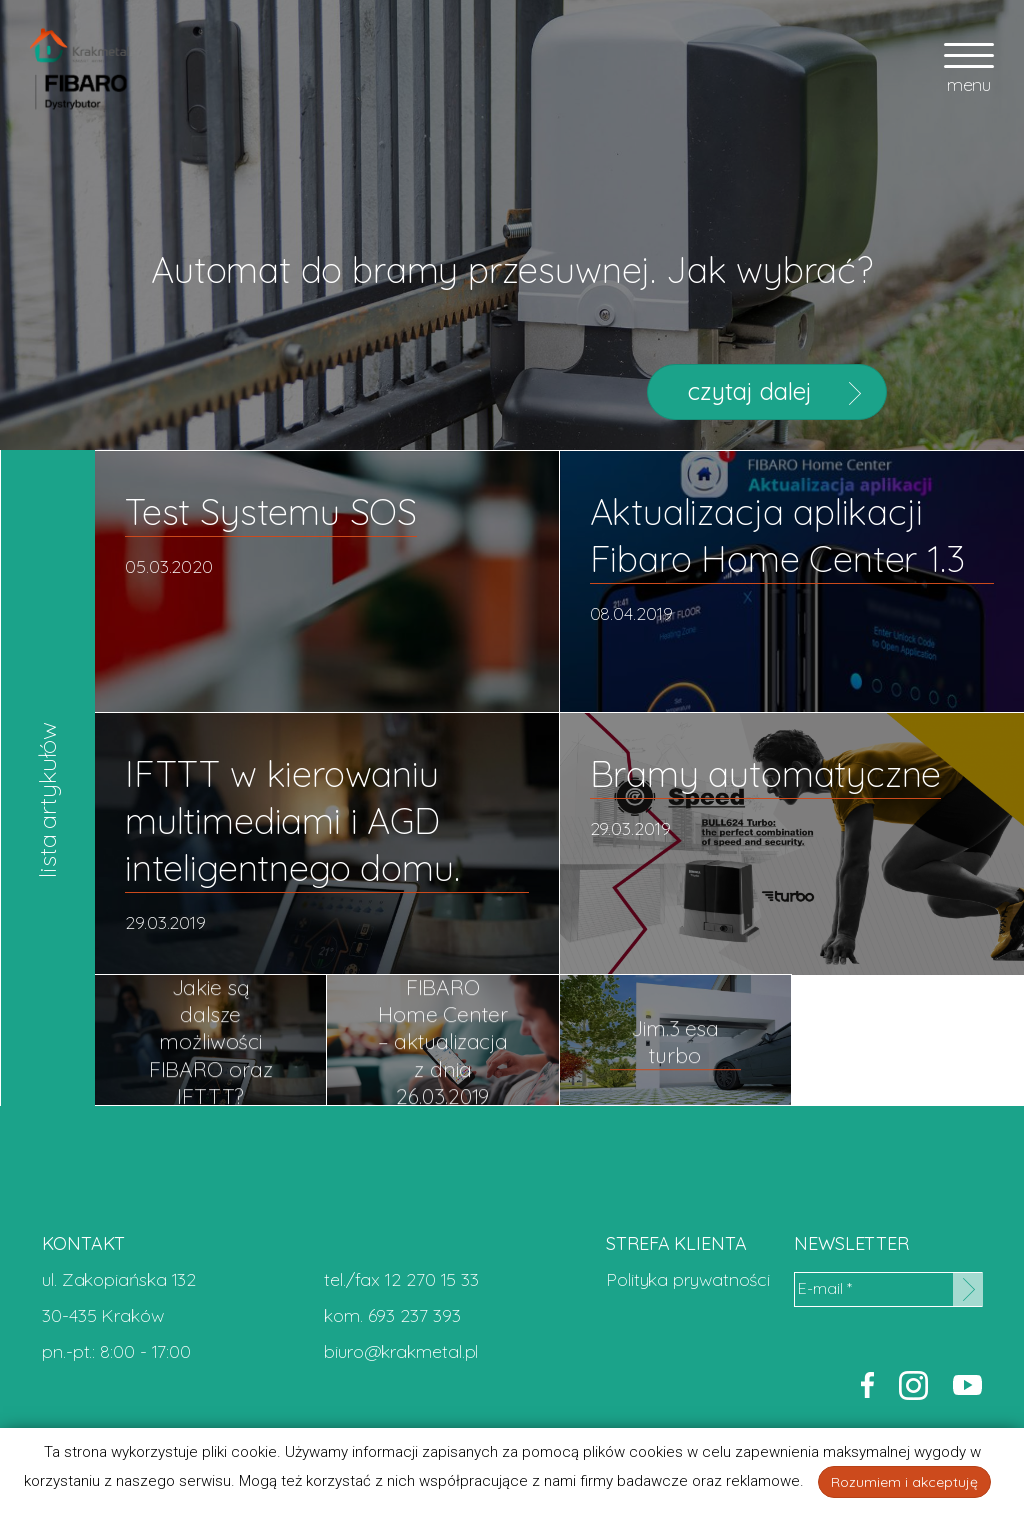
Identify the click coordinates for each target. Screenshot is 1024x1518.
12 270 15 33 (432, 1279)
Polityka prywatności (688, 1279)
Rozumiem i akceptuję (904, 1482)
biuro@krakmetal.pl (401, 1351)
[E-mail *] (888, 1289)
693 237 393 (414, 1315)
